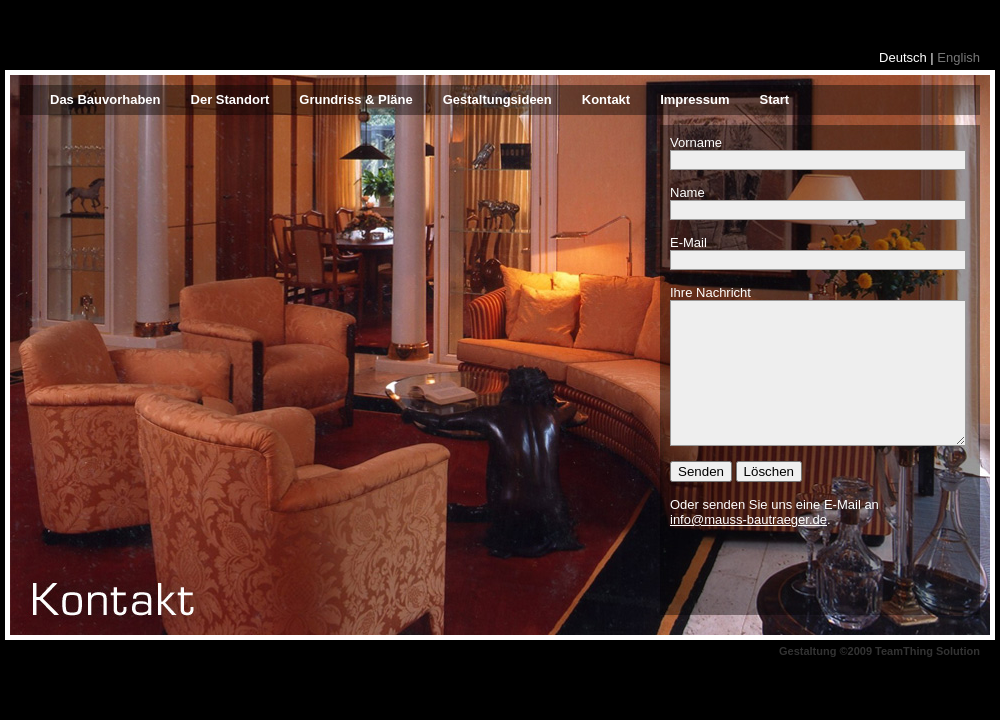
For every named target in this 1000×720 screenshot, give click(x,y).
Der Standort (230, 99)
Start (775, 99)
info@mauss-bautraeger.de (748, 519)
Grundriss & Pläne (355, 99)
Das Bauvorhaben (105, 99)
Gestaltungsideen (497, 99)
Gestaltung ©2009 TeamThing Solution (879, 651)
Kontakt (606, 99)
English (958, 57)
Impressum (694, 99)
